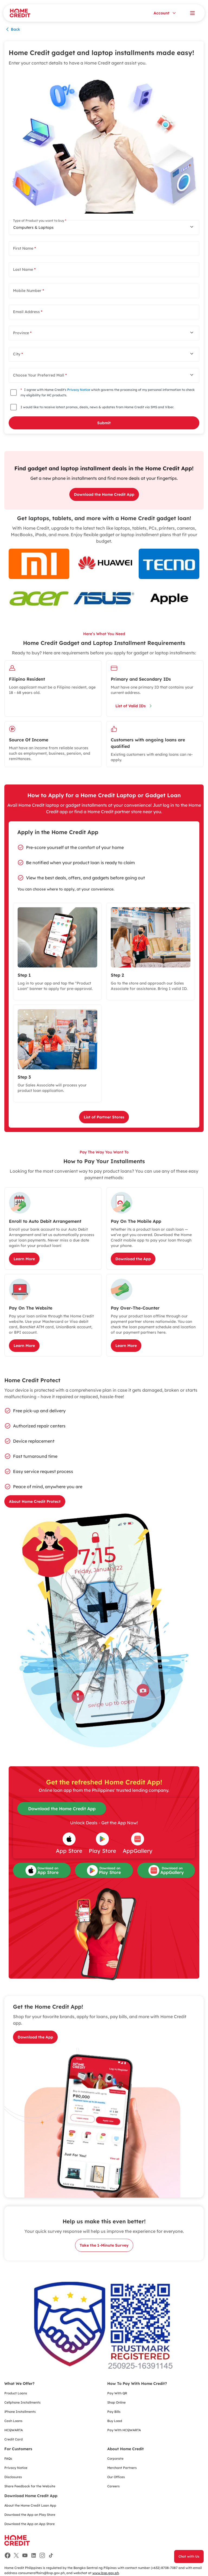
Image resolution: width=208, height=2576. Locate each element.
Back (12, 29)
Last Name (24, 269)
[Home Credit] (20, 13)
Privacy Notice (78, 390)
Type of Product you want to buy (39, 220)
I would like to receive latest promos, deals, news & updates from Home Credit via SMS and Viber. (97, 407)
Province (22, 333)
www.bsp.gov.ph (105, 2573)
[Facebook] (7, 2555)
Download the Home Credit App (62, 1808)
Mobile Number (28, 290)
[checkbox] (13, 392)
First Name (24, 248)
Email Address (27, 311)
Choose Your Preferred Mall (40, 375)
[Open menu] (192, 13)
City (18, 354)
